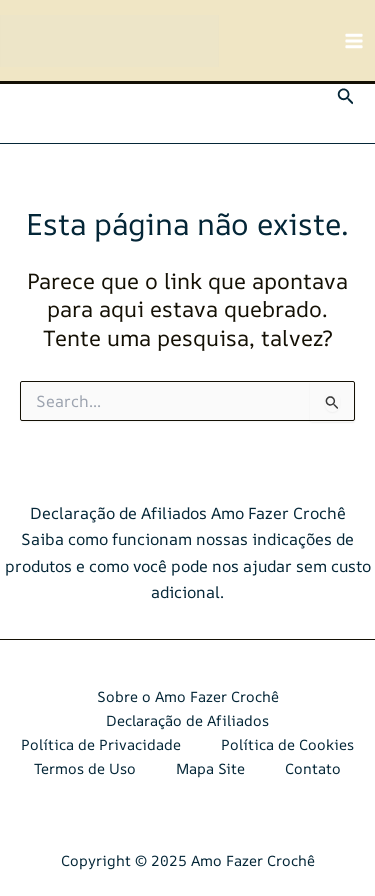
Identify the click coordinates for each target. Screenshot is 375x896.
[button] (346, 97)
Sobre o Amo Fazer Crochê (188, 696)
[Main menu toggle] (354, 41)
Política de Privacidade (101, 744)
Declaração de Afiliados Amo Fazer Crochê (188, 513)
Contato (313, 768)
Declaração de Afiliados (187, 720)
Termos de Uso (85, 768)
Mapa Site (210, 768)
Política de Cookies (287, 744)
